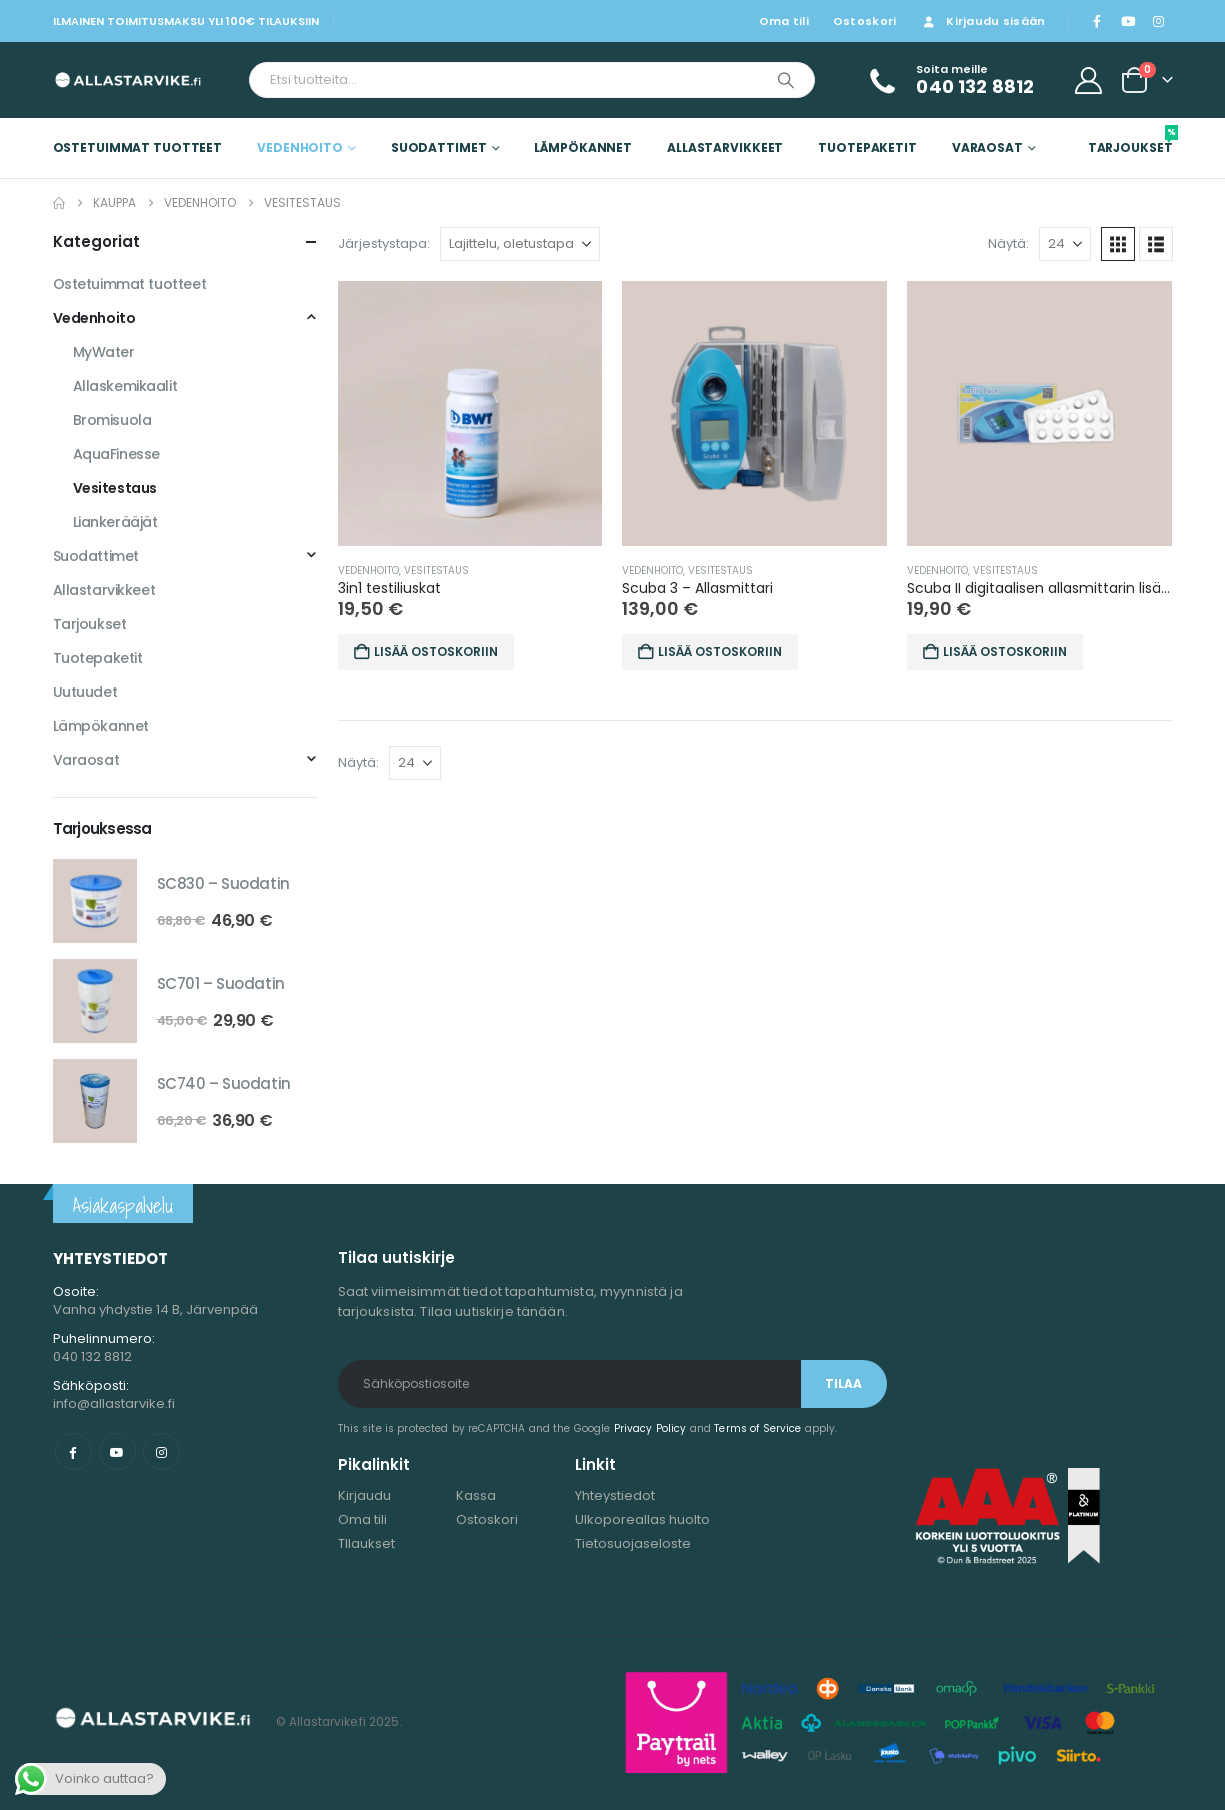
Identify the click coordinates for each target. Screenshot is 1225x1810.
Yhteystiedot (615, 1495)
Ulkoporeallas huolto (642, 1519)
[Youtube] (1128, 21)
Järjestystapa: (384, 243)
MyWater (104, 352)
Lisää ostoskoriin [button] (436, 651)
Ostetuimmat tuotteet (138, 147)
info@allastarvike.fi (114, 1403)
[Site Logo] (115, 80)
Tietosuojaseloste (633, 1543)
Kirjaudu (364, 1495)
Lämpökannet (583, 147)
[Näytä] (1065, 244)
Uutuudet (85, 692)
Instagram (161, 1451)
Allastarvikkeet (725, 147)
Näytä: (1008, 243)
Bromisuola (112, 420)
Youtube (117, 1451)
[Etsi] (786, 80)
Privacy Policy (650, 1428)
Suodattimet (439, 147)
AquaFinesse (116, 454)
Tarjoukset (1130, 140)
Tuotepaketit (867, 147)
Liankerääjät (115, 522)
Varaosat (987, 147)
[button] (1118, 244)
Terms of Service (757, 1428)
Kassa (476, 1495)
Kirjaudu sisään (982, 21)
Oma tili (784, 21)
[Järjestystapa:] (520, 244)
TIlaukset (366, 1543)
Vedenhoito (300, 147)
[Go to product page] (470, 413)
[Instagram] (1159, 21)
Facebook (73, 1451)
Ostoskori (864, 21)
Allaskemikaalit (125, 386)
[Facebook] (1097, 21)
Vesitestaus (436, 570)
